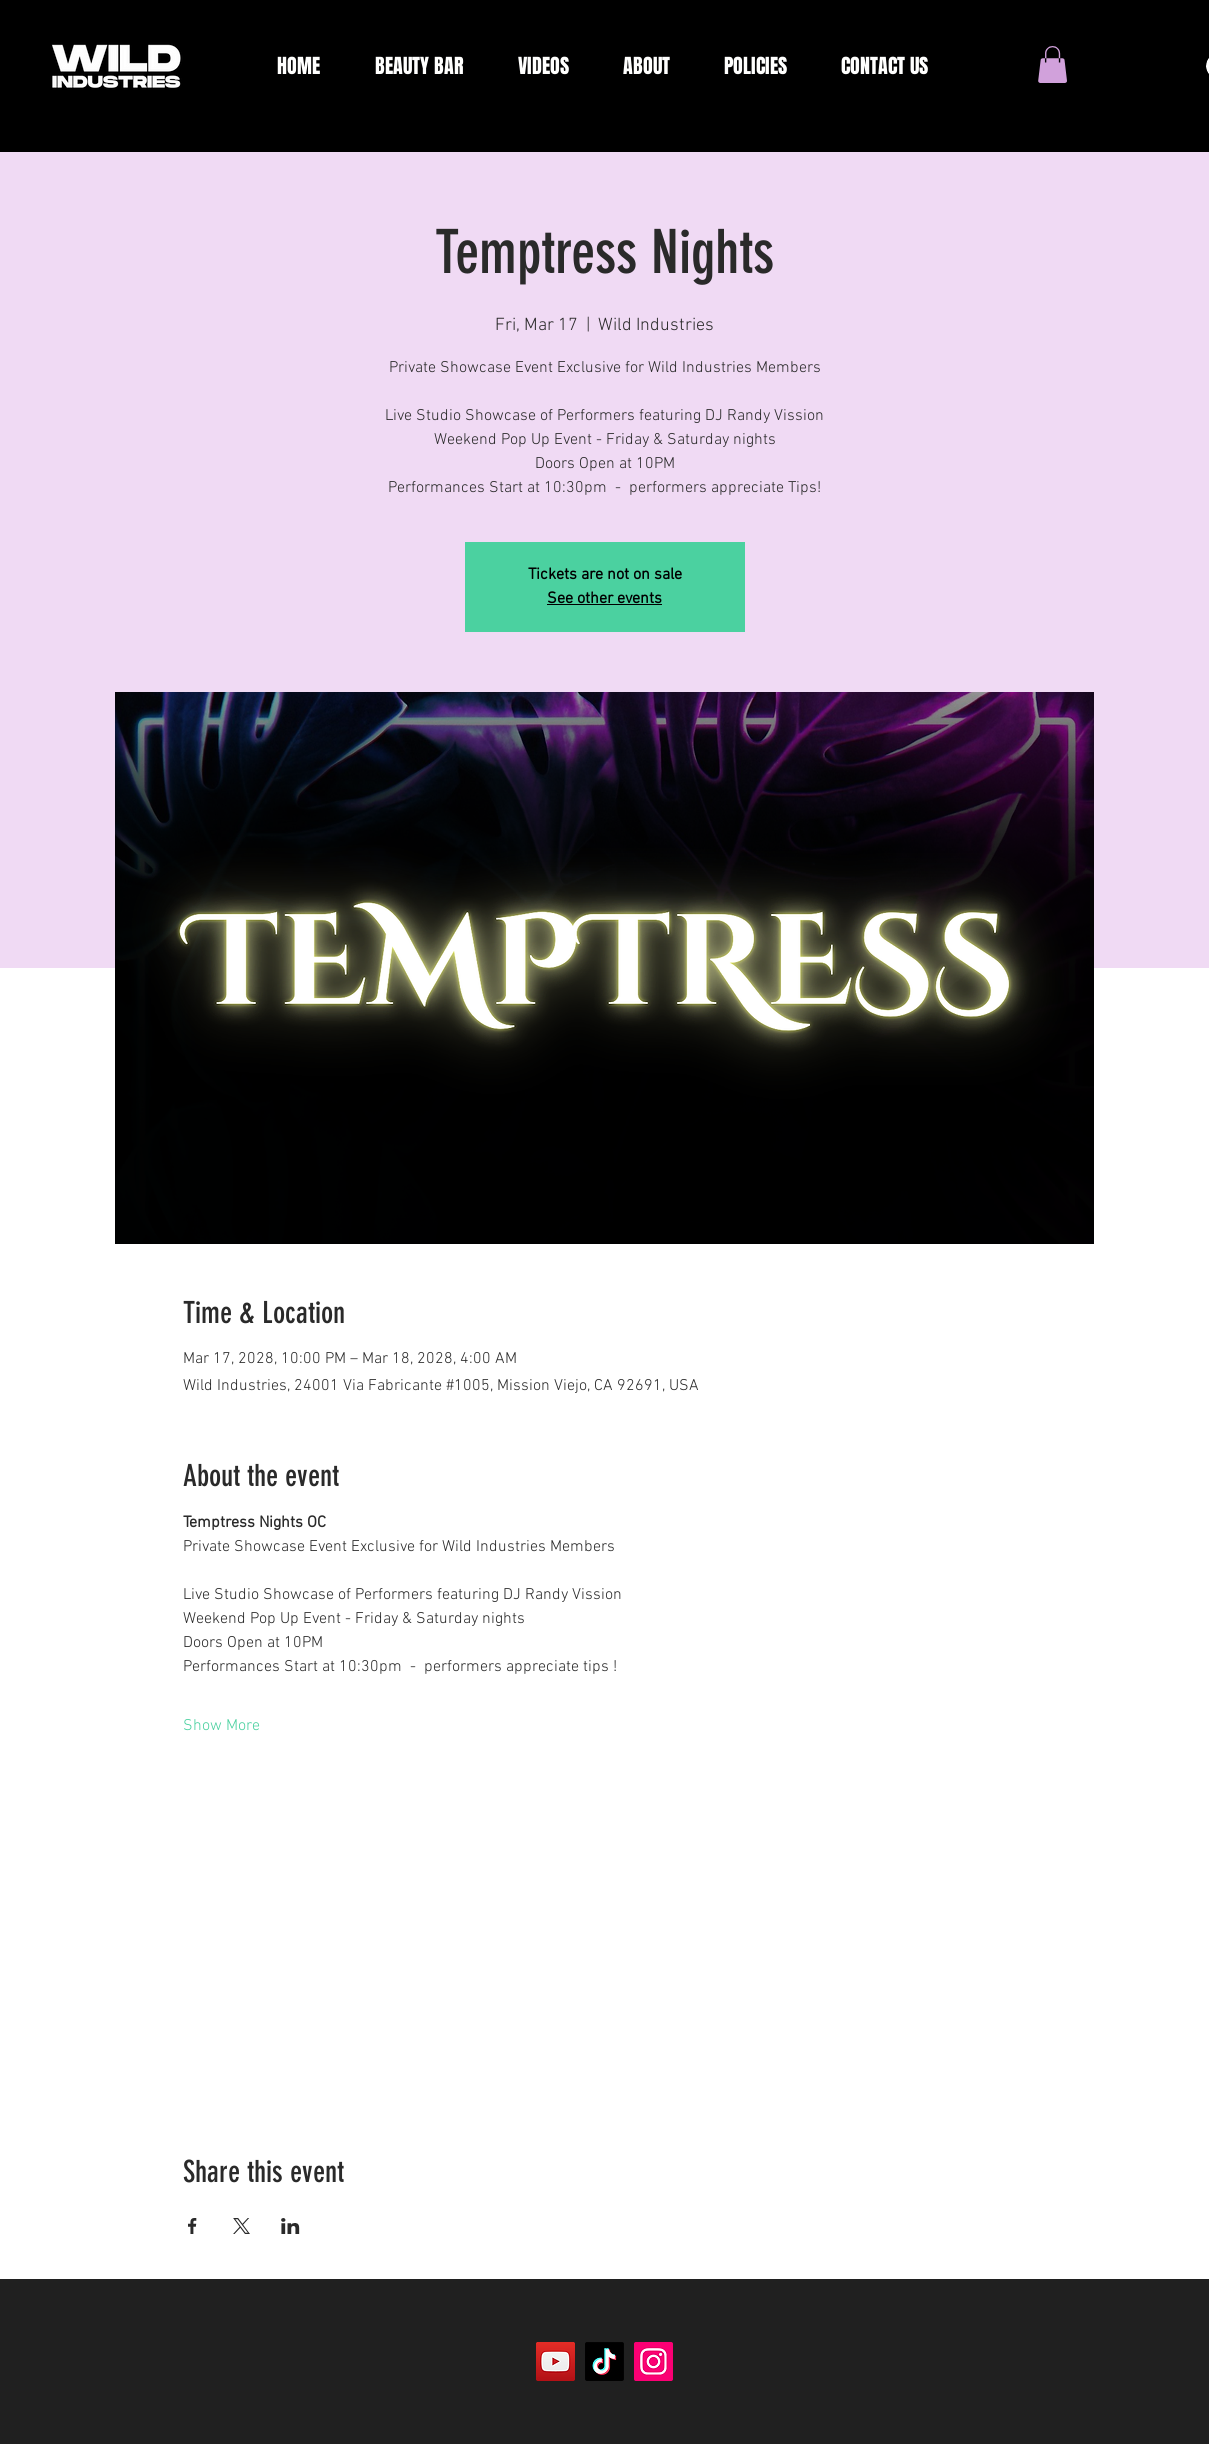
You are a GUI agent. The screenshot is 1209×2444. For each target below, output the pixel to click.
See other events (604, 599)
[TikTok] (604, 2361)
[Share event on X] (241, 2226)
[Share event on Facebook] (192, 2226)
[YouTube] (555, 2361)
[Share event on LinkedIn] (290, 2226)
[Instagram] (653, 2361)
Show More (221, 1726)
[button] (1052, 64)
